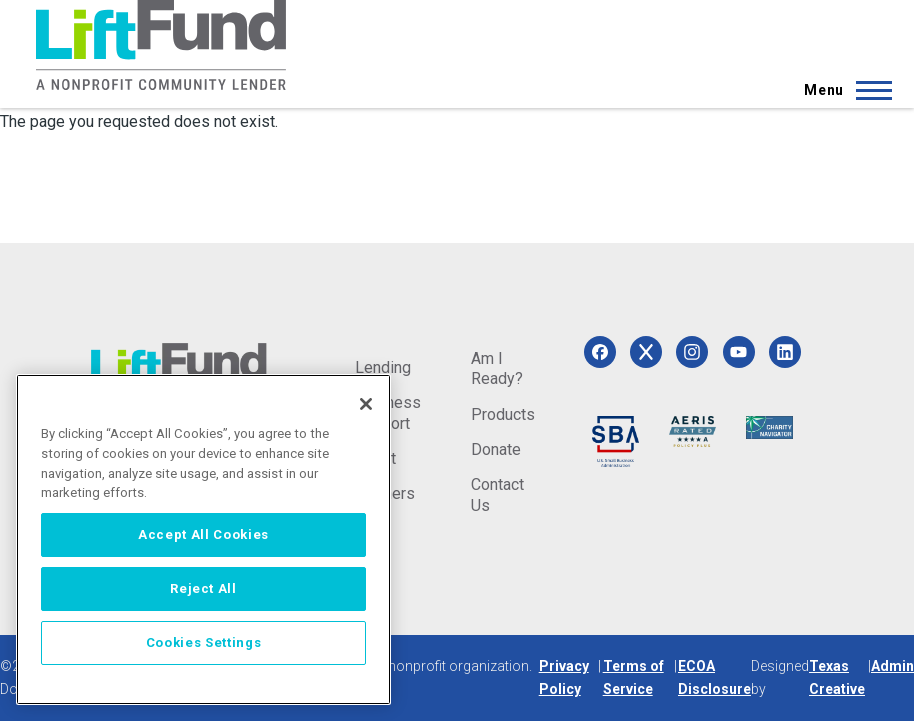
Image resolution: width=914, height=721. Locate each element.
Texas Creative (837, 677)
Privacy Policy (564, 677)
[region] (203, 539)
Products (503, 414)
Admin (892, 666)
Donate (496, 449)
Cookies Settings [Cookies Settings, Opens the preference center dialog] (204, 642)
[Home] (161, 45)
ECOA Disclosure (714, 677)
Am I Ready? (497, 368)
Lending (383, 367)
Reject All (203, 588)
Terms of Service (633, 677)
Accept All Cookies (203, 534)
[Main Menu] (842, 90)
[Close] (366, 404)
